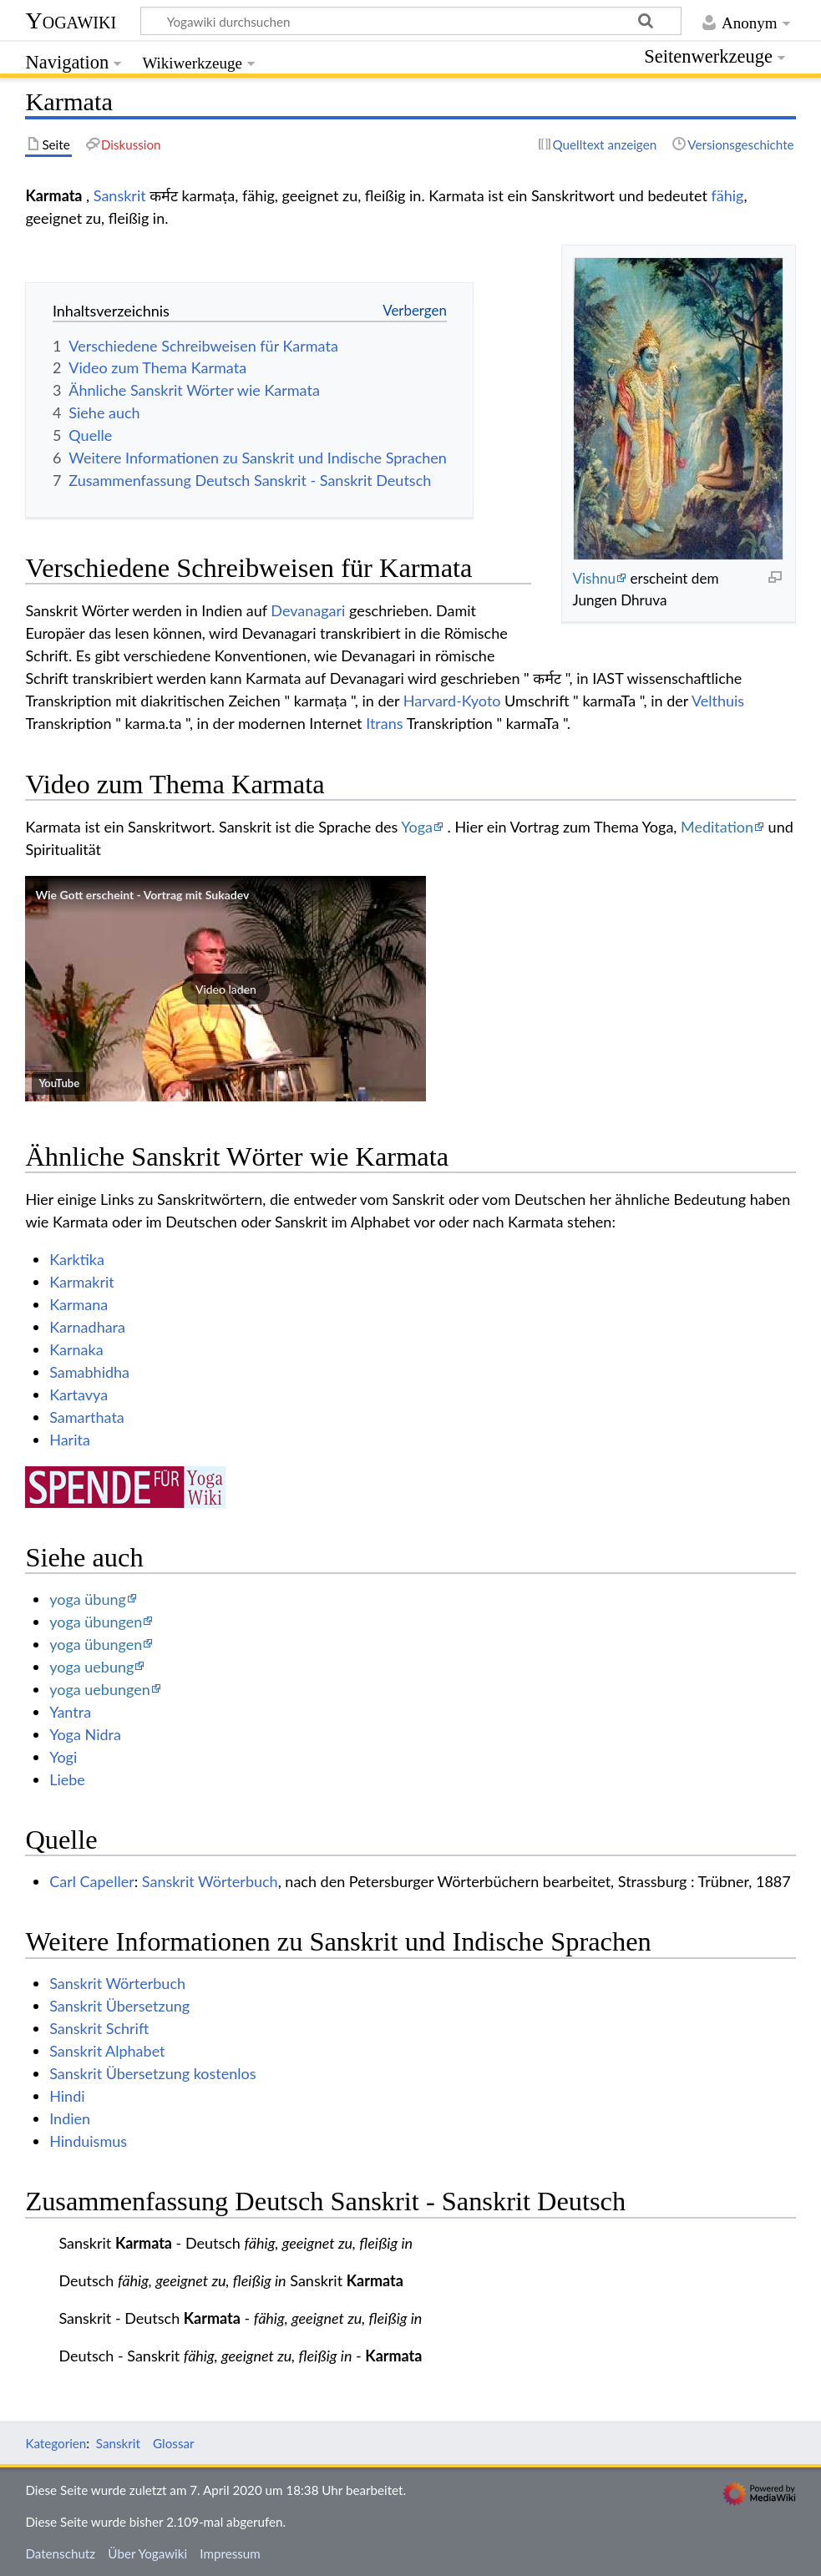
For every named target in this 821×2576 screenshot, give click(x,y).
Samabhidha (89, 1372)
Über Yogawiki (147, 2553)
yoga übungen (95, 1621)
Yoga (417, 826)
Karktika (76, 1259)
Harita (69, 1439)
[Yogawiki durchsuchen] (411, 21)
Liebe (67, 1779)
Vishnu (594, 578)
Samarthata (86, 1417)
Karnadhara (87, 1327)
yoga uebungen (99, 1689)
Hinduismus (88, 2141)
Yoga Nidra (85, 1734)
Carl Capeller (91, 1881)
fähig (728, 195)
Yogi (63, 1757)
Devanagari (308, 610)
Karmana (78, 1304)
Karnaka (76, 1349)
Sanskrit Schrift (99, 2028)
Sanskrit (120, 195)
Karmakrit (81, 1282)
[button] (225, 988)
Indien (69, 2118)
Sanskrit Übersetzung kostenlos (152, 2073)
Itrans (384, 723)
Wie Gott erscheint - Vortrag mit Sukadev (142, 895)
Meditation (717, 826)
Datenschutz (60, 2553)
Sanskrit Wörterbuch (210, 1881)
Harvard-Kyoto (452, 700)
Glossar (173, 2443)
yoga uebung (91, 1666)
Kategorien (55, 2443)
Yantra (70, 1712)
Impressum (230, 2553)
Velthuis (718, 700)
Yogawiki (70, 20)
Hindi (66, 2096)
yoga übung (87, 1599)
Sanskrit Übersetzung (119, 2006)
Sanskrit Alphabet (107, 2051)
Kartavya (78, 1394)
